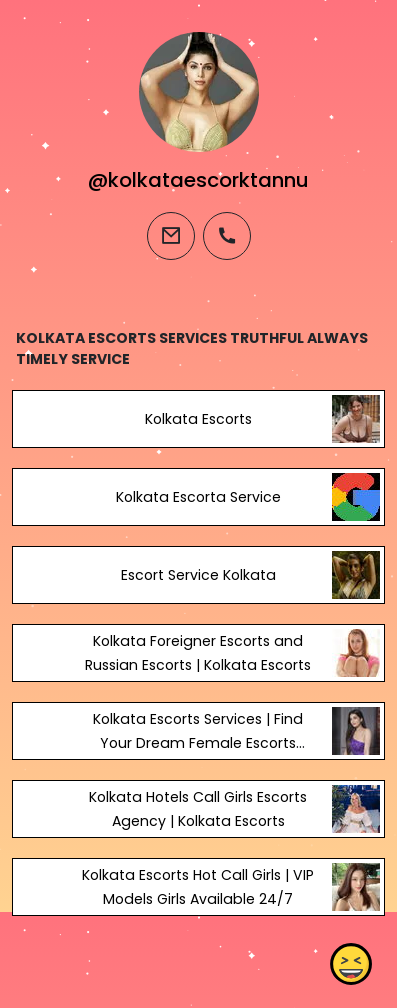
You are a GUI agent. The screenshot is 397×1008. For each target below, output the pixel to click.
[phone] (227, 236)
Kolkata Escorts (198, 419)
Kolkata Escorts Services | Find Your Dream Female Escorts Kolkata (198, 743)
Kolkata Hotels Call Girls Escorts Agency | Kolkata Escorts (198, 809)
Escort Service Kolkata (198, 575)
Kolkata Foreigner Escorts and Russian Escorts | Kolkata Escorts (198, 653)
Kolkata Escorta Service (198, 497)
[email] (171, 236)
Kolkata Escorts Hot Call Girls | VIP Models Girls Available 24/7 (198, 887)
